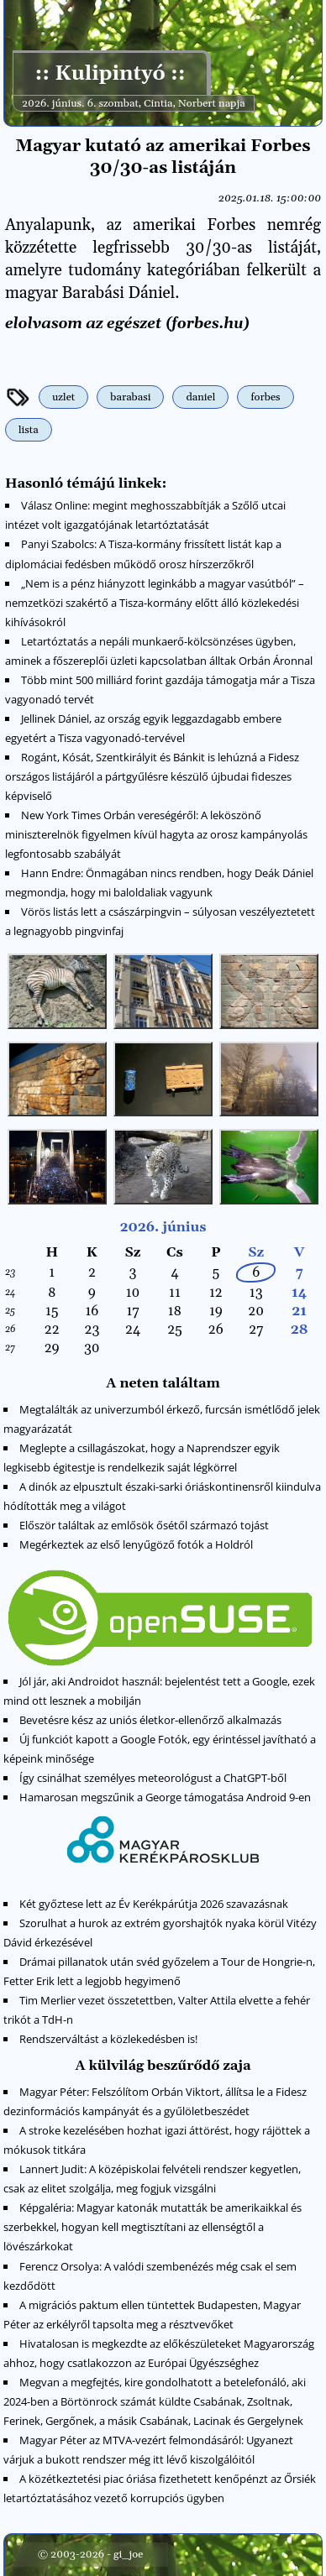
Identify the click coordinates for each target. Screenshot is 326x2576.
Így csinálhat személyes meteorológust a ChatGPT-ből (153, 1777)
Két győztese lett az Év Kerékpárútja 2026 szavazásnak (153, 1903)
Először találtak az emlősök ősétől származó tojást (144, 1525)
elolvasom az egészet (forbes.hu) (127, 324)
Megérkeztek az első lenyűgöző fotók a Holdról (136, 1544)
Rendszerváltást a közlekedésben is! (108, 2038)
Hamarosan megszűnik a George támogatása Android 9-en (165, 1797)
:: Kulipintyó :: (109, 73)
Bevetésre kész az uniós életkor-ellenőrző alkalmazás (150, 1719)
